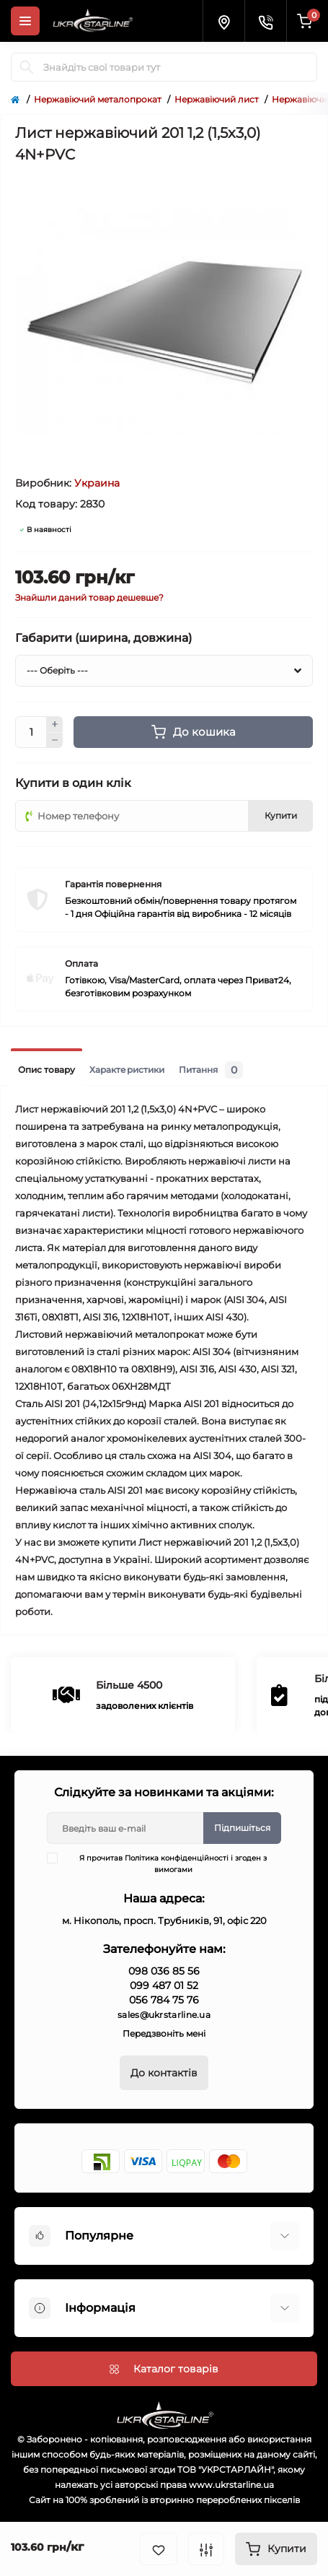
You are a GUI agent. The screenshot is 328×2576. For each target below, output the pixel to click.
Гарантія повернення (113, 884)
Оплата (81, 963)
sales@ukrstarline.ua (164, 2014)
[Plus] (55, 724)
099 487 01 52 (164, 1985)
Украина (97, 483)
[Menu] (25, 20)
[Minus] (55, 741)
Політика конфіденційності (177, 1858)
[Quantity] (31, 732)
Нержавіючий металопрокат (97, 99)
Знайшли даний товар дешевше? (89, 597)
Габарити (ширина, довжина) (103, 638)
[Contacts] (265, 21)
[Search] (27, 67)
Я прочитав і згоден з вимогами (166, 1863)
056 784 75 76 (164, 1999)
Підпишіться (242, 1827)
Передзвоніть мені (164, 2033)
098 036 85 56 (164, 1970)
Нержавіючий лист (216, 99)
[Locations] (223, 21)
